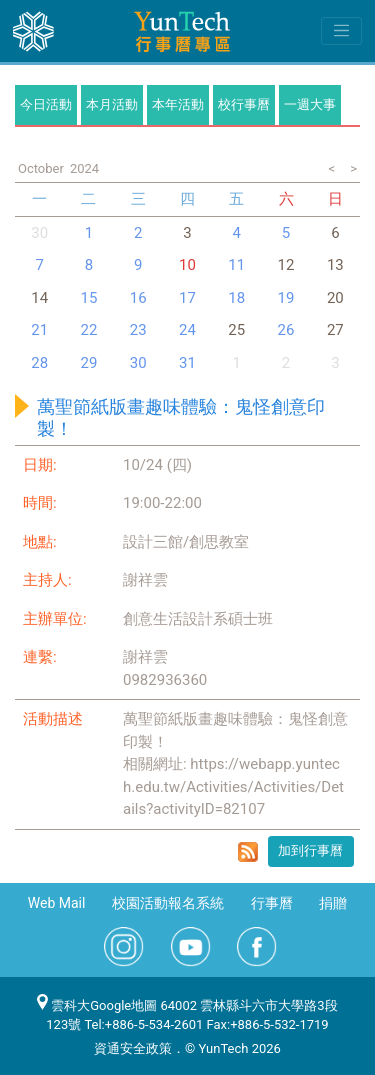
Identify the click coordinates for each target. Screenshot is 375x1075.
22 (88, 330)
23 (138, 330)
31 (187, 363)
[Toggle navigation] (341, 31)
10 (187, 265)
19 (286, 298)
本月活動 (112, 104)
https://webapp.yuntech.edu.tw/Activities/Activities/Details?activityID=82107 (233, 786)
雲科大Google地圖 (97, 1005)
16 (138, 298)
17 (187, 298)
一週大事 (310, 104)
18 (236, 298)
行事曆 (272, 903)
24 (187, 330)
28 (39, 363)
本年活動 (178, 104)
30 (39, 233)
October (41, 168)
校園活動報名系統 (168, 903)
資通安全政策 (133, 1048)
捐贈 (333, 903)
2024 (84, 168)
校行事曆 (244, 104)
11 (236, 265)
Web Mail (57, 903)
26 (286, 330)
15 (88, 298)
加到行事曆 (310, 850)
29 (88, 363)
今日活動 (46, 104)
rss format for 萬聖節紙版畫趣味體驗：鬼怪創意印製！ (248, 852)
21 (39, 330)
